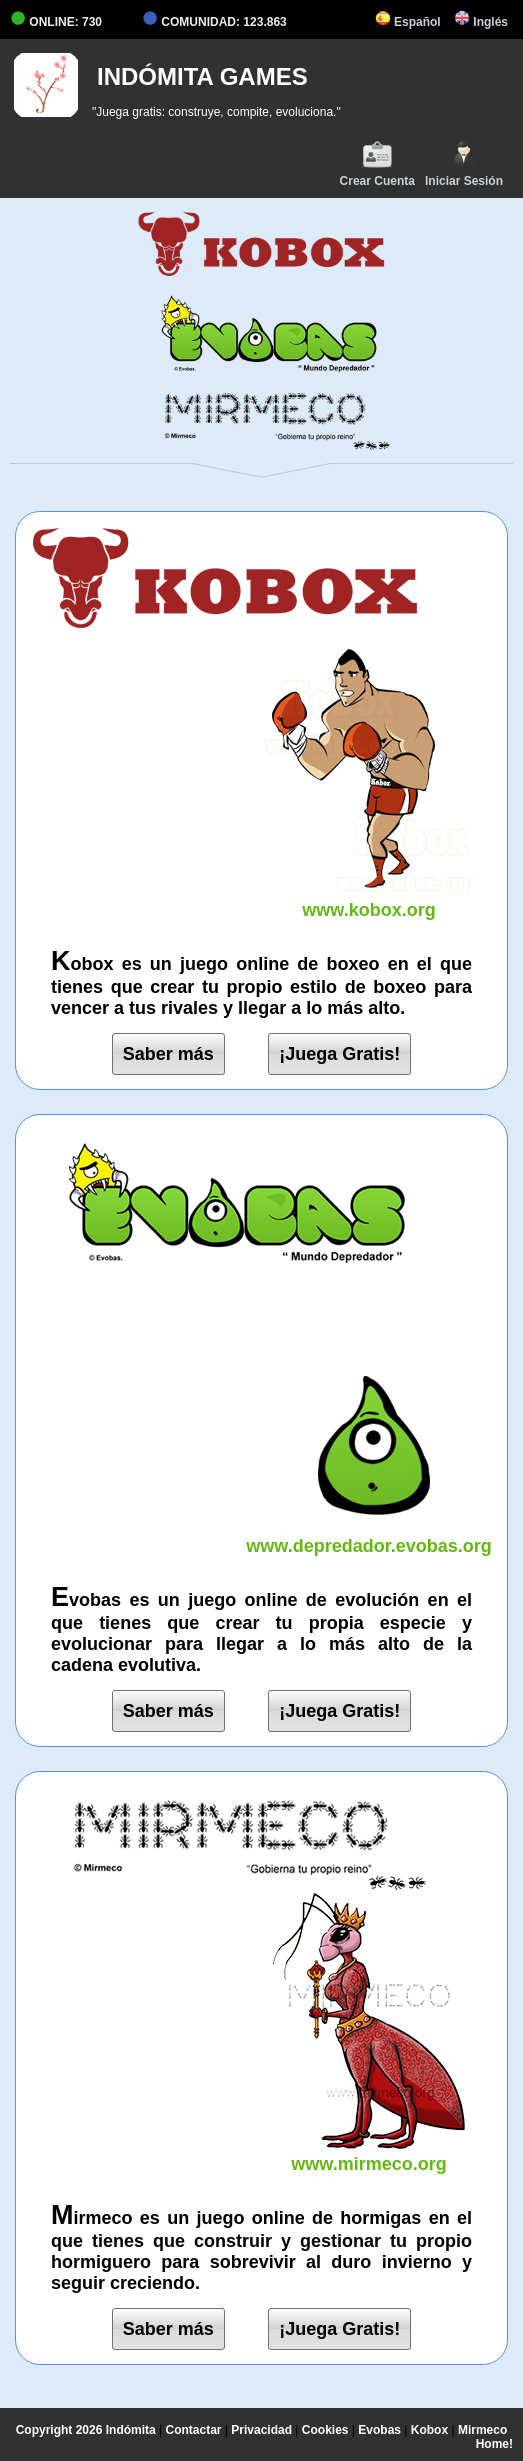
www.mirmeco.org (369, 2153)
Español (408, 22)
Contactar (194, 2430)
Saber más (168, 1054)
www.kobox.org (369, 899)
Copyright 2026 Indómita (86, 2430)
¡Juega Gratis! (339, 1054)
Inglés (481, 22)
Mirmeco (482, 2430)
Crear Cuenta (377, 163)
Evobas (379, 2430)
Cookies (325, 2430)
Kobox (429, 2430)
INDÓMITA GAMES (202, 76)
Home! (494, 2444)
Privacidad (261, 2430)
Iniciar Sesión (464, 163)
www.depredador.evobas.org (369, 1535)
